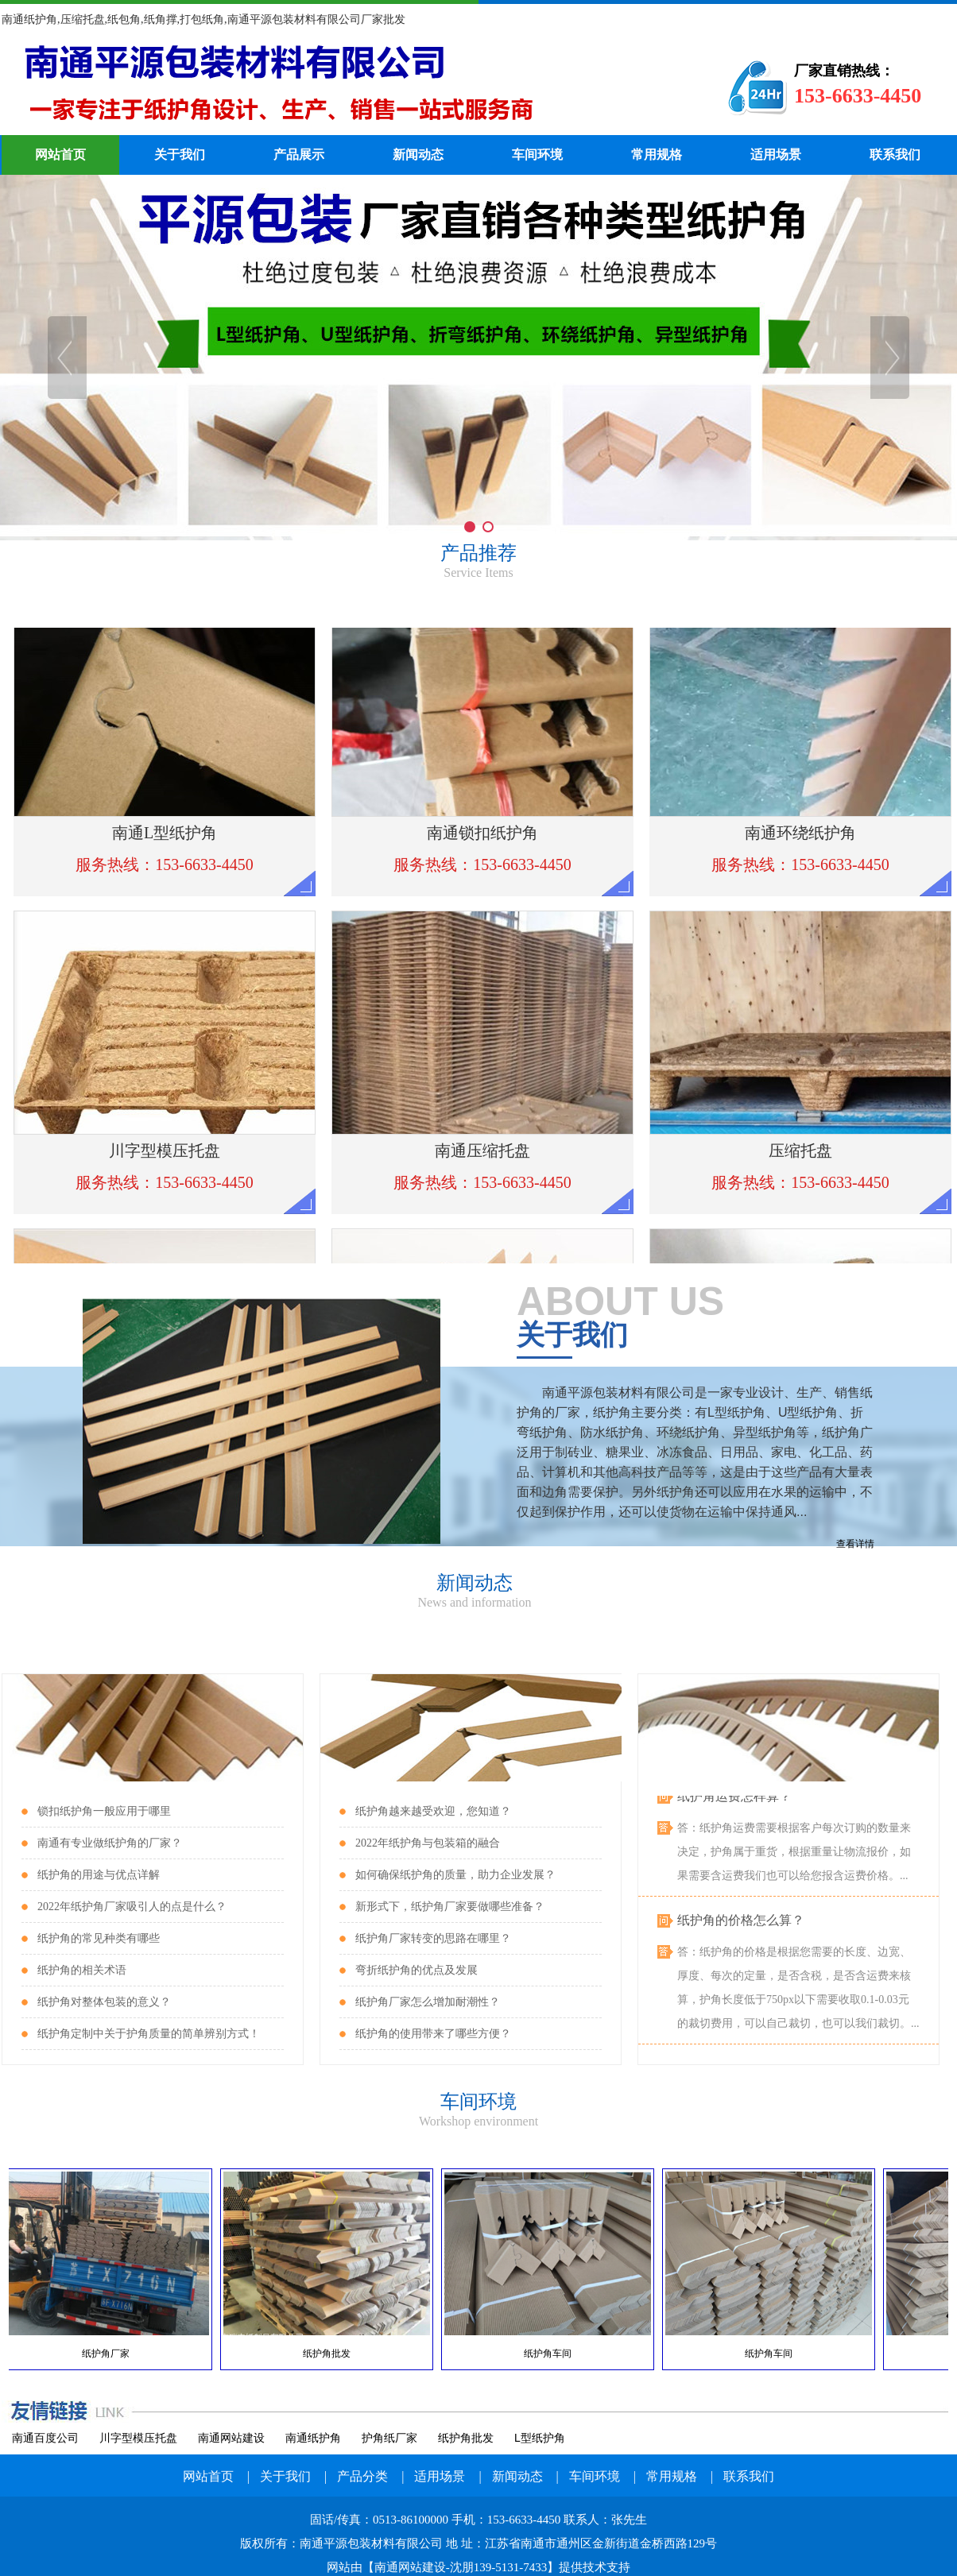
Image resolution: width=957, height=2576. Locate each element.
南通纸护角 (313, 2437)
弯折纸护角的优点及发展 (416, 1970)
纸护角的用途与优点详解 (98, 1875)
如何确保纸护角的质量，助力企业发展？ (455, 1875)
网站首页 (60, 154)
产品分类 (362, 2476)
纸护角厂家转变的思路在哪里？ (433, 1938)
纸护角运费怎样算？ (734, 1801)
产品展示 (298, 154)
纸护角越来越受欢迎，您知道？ (433, 1811)
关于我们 (179, 154)
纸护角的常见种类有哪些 (98, 1938)
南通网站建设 (231, 2437)
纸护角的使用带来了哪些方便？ (433, 2034)
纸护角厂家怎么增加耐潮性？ (427, 2002)
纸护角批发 (466, 2437)
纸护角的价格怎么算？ (740, 1925)
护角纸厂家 (389, 2437)
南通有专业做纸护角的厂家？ (109, 1843)
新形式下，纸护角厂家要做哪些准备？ (449, 1907)
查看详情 (855, 1543)
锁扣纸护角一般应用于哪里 (104, 1811)
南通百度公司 (45, 2437)
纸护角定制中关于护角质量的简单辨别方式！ (148, 2034)
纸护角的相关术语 (81, 1970)
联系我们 (895, 154)
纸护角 (339, 87)
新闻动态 (418, 154)
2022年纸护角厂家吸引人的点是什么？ (132, 1907)
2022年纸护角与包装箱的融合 (427, 1843)
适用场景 (775, 154)
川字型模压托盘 (138, 2437)
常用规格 (656, 154)
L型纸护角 (539, 2437)
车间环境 (537, 154)
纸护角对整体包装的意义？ (104, 2002)
